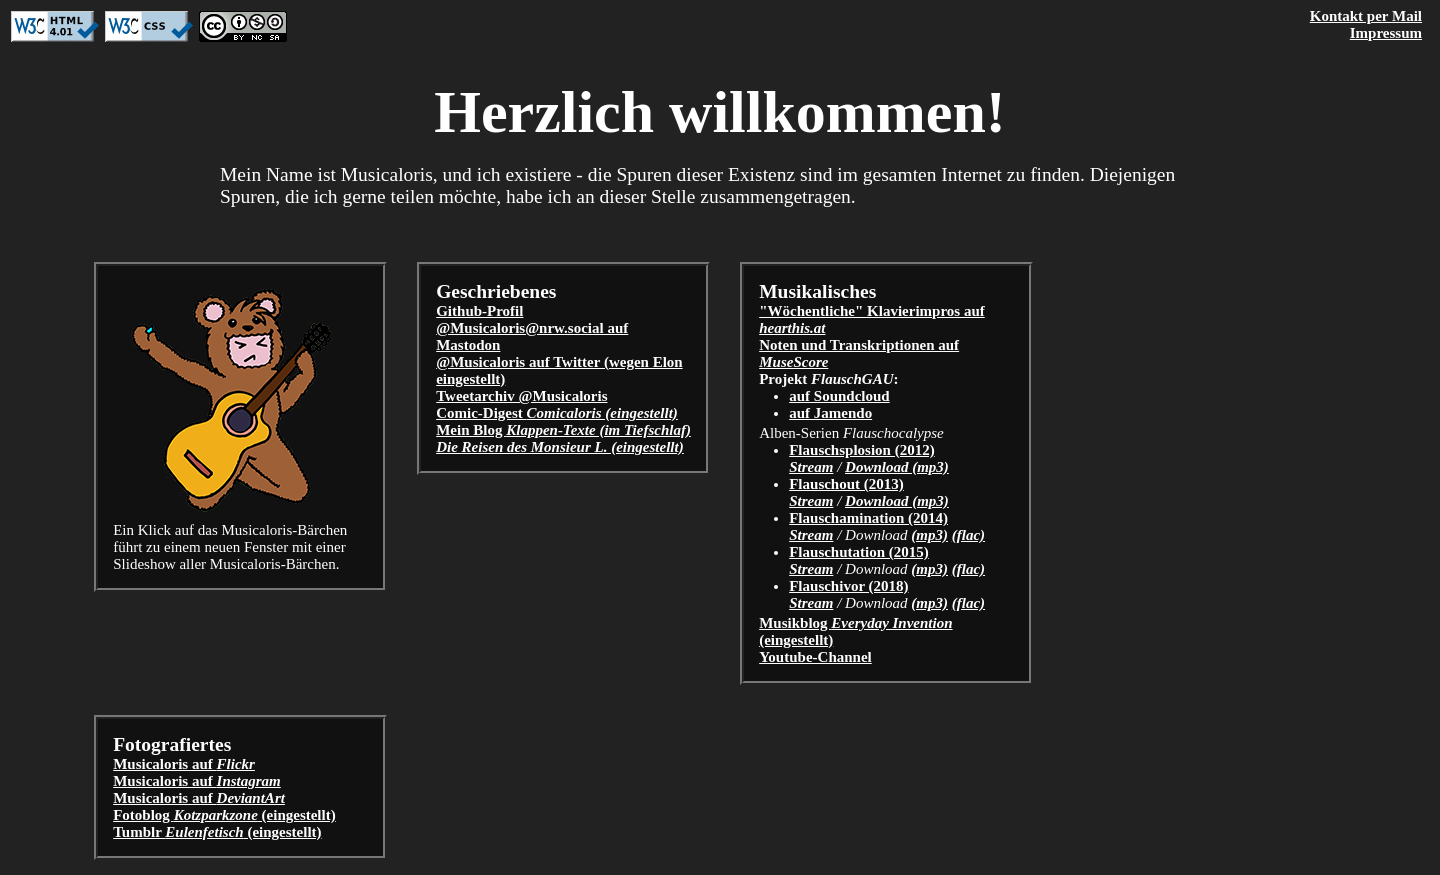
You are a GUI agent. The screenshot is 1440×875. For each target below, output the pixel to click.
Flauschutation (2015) (859, 552)
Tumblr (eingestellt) (217, 832)
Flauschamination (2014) (868, 518)
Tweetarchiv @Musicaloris (521, 396)
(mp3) (929, 535)
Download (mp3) (897, 467)
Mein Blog (563, 430)
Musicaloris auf (184, 764)
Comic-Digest (557, 413)
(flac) (968, 535)
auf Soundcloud (839, 396)
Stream (811, 467)
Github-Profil (479, 311)
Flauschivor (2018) (848, 586)
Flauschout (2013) (846, 484)
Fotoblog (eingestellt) (224, 815)
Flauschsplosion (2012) (861, 450)
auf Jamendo (830, 413)
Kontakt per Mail (1366, 16)
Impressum (1386, 33)
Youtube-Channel (815, 657)
